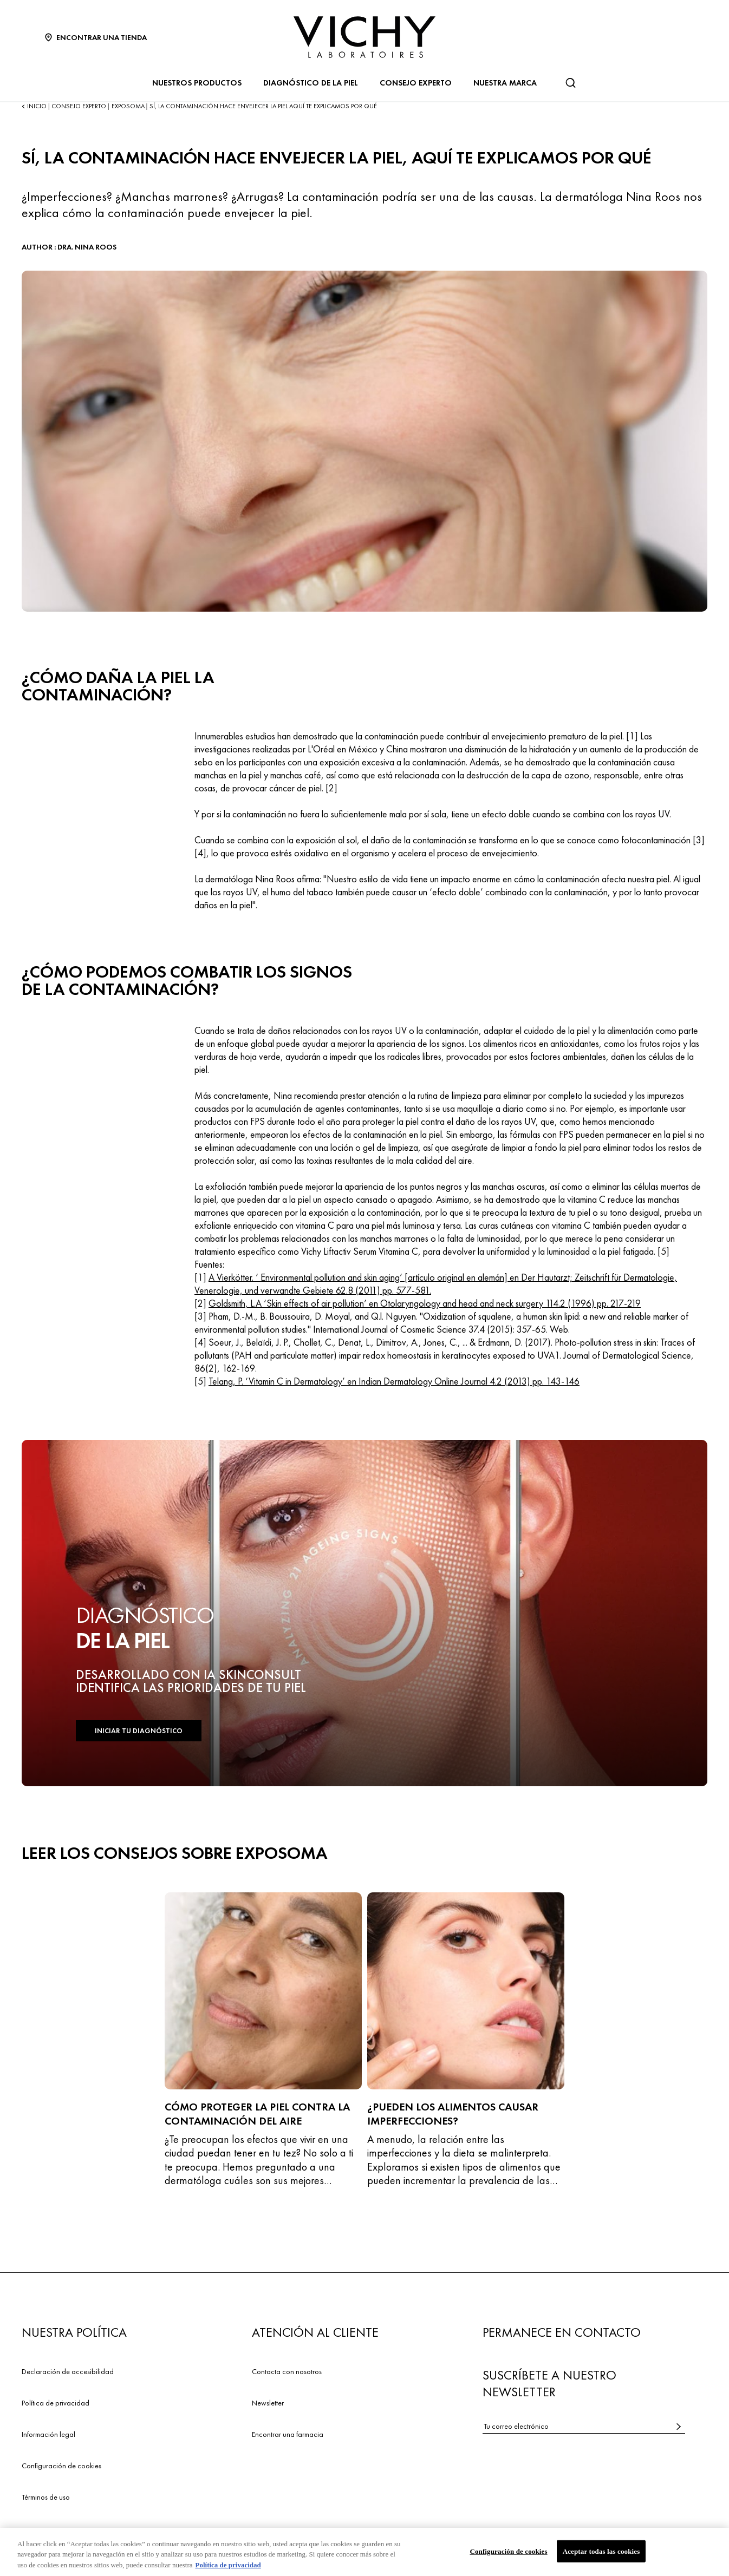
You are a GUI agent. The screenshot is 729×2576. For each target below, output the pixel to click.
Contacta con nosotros (287, 2371)
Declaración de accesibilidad (68, 2371)
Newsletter (268, 2403)
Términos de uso (46, 2497)
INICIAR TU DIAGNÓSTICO (139, 1730)
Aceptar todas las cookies (601, 2555)
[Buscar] (570, 82)
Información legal (48, 2434)
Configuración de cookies (61, 2465)
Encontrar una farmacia (287, 2434)
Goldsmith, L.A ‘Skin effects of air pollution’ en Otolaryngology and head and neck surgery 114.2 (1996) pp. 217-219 (425, 1303)
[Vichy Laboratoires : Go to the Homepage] (364, 37)
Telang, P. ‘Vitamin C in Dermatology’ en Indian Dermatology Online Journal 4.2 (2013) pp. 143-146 (394, 1381)
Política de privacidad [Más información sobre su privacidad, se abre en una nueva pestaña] (228, 2569)
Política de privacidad (55, 2403)
